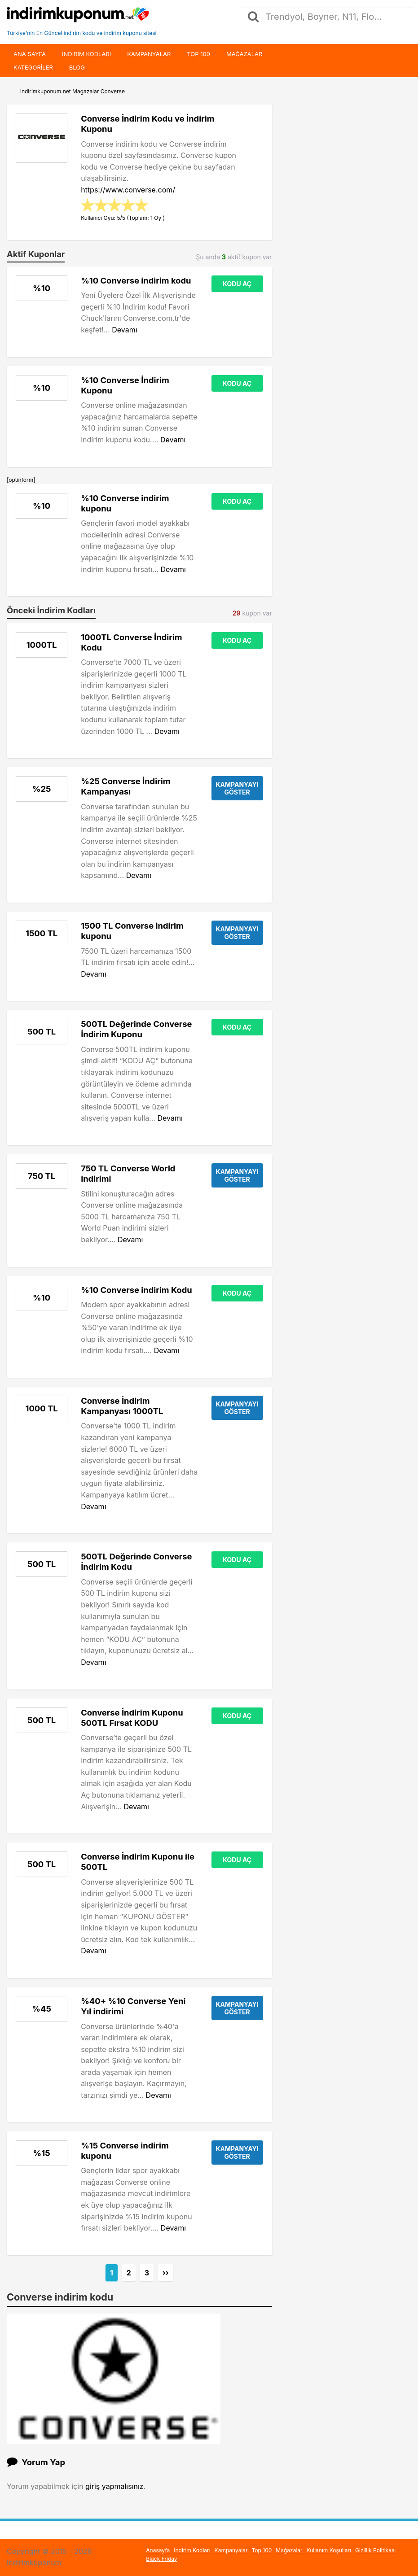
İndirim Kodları (192, 2550)
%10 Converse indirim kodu (136, 280)
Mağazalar (244, 53)
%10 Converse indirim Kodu (136, 1290)
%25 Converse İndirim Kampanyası (125, 786)
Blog (77, 67)
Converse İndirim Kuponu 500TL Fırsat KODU (132, 1717)
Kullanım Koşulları (329, 2550)
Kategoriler (33, 67)
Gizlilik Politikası (375, 2550)
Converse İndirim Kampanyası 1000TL (122, 1406)
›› (166, 2272)
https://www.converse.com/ (128, 189)
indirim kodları (86, 53)
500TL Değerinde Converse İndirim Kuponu (136, 1029)
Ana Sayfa (29, 53)
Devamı (124, 329)
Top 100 (198, 53)
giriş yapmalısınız (114, 2486)
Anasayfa (158, 2550)
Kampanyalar (149, 53)
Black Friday (161, 2558)
